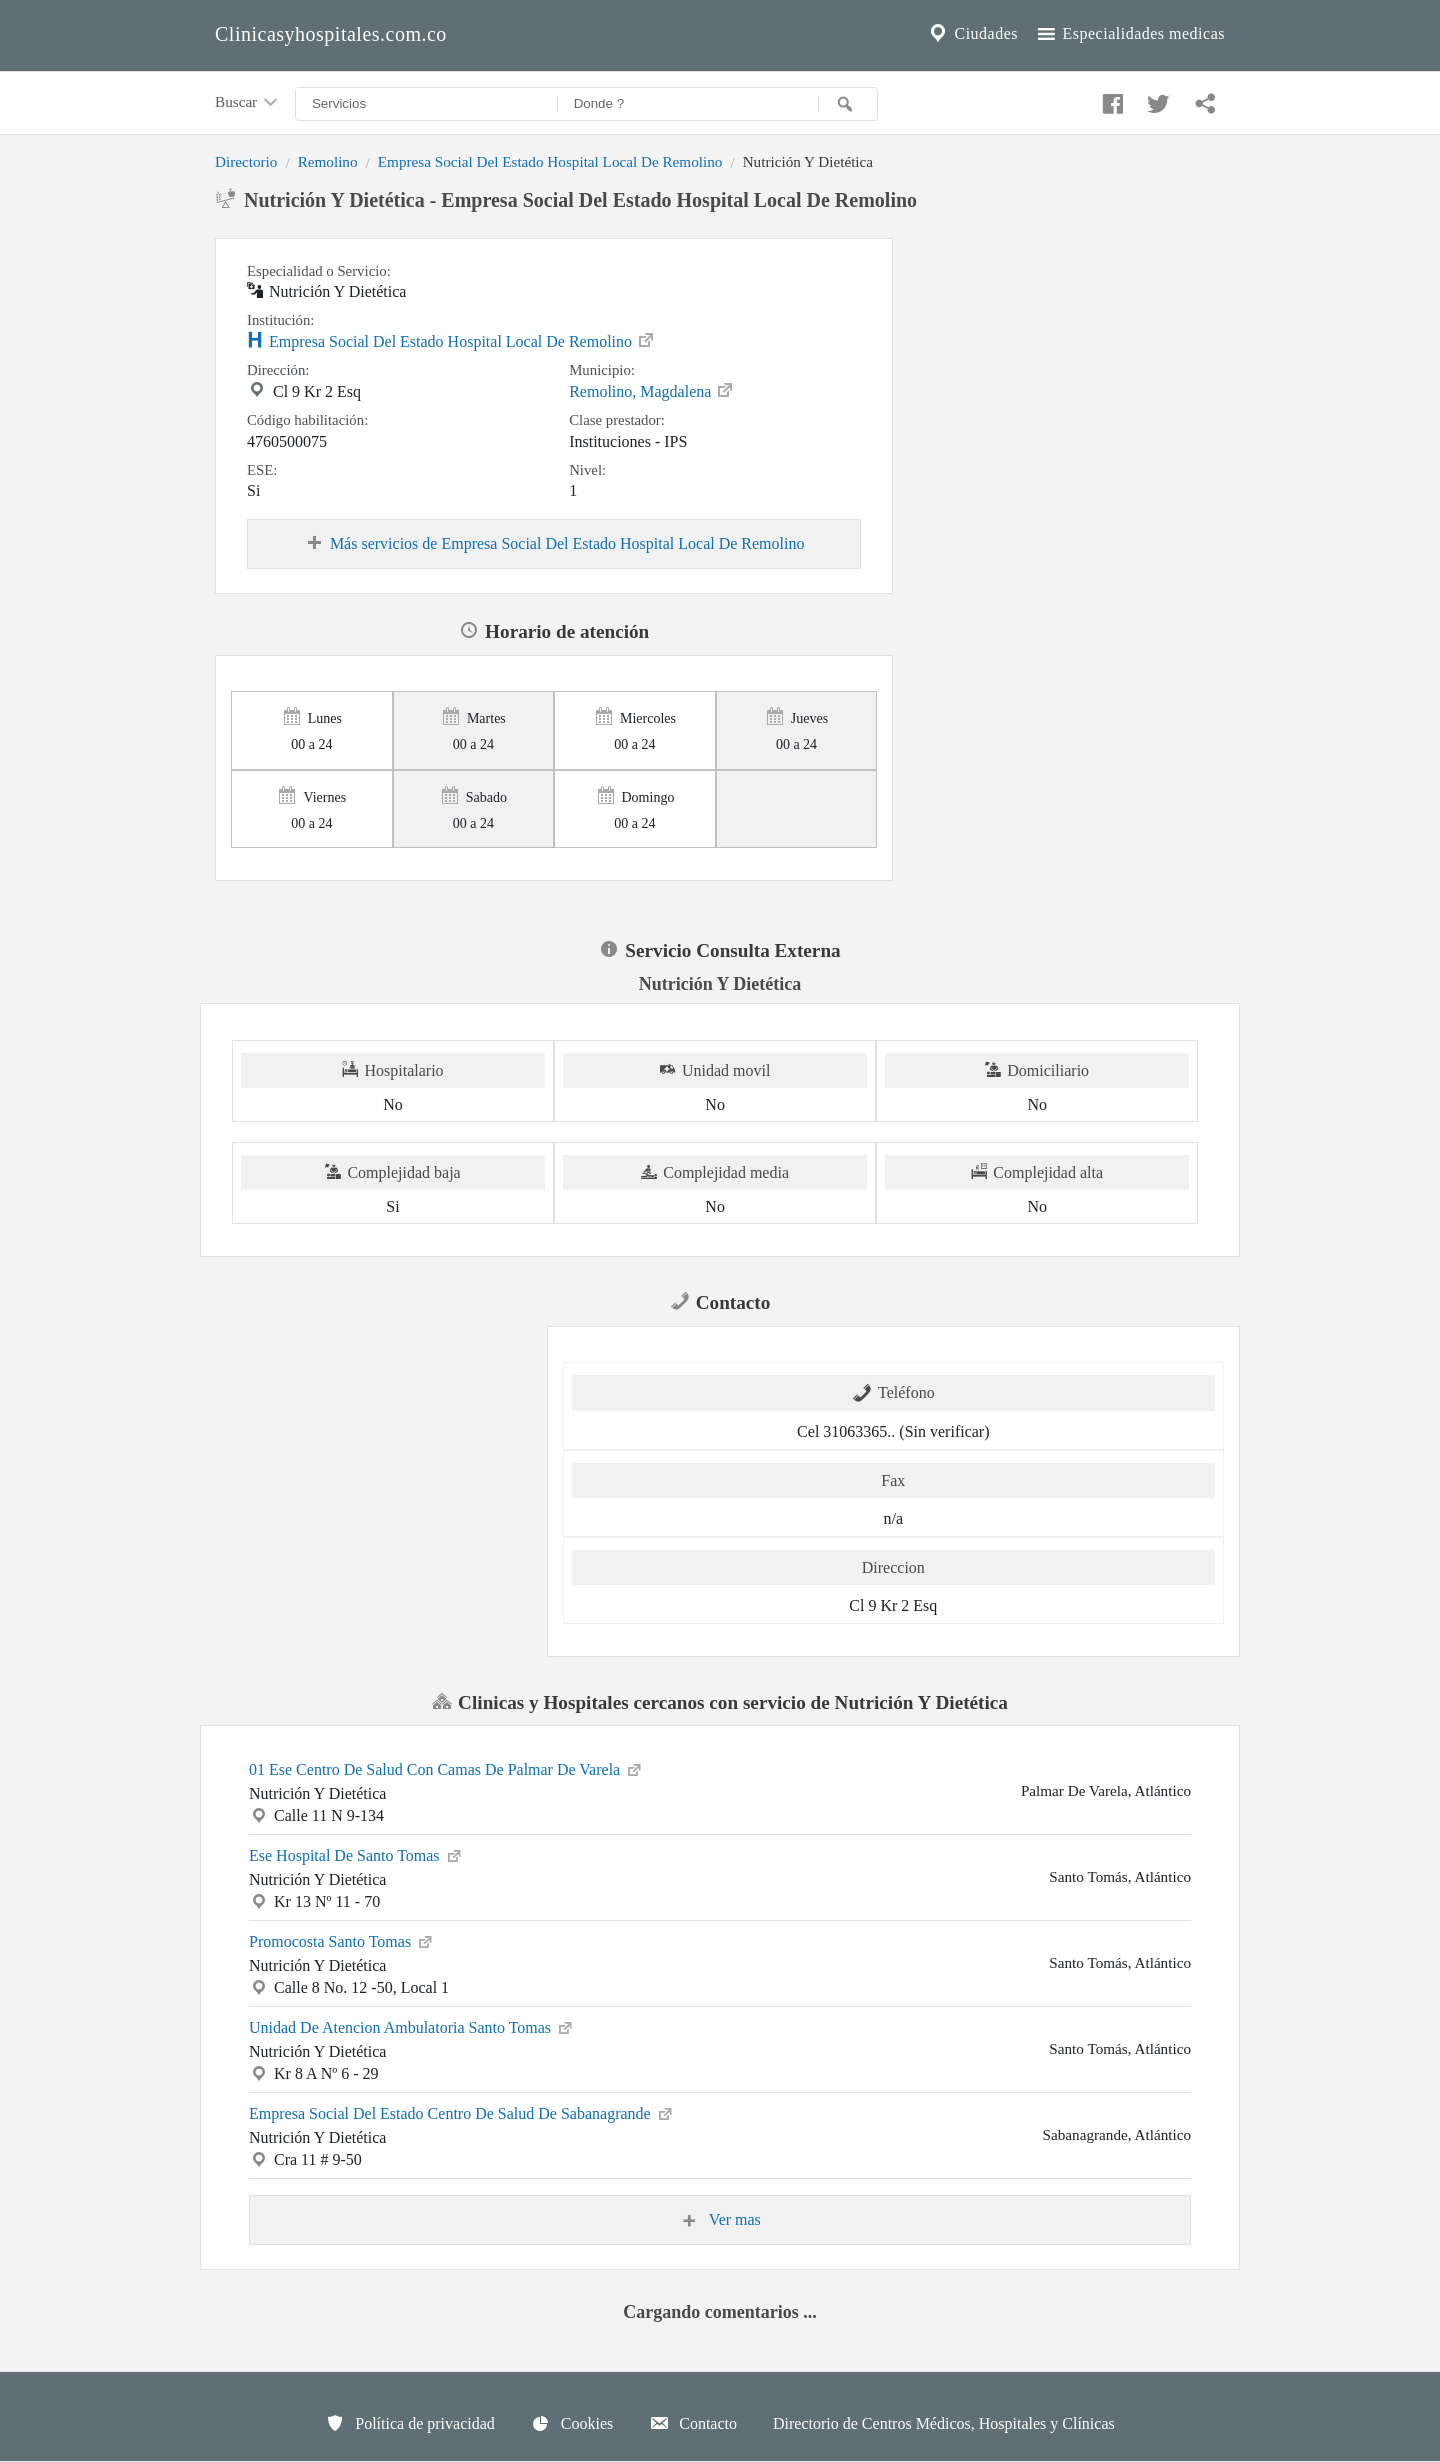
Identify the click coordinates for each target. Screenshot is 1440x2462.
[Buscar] (848, 104)
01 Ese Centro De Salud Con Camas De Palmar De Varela (446, 1768)
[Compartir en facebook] (1110, 99)
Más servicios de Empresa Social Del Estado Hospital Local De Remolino (554, 544)
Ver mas (720, 2220)
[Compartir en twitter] (1156, 99)
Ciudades (972, 34)
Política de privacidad (410, 2423)
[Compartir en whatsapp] (1203, 99)
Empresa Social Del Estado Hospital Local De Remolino (550, 161)
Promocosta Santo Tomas (342, 1940)
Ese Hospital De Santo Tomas (356, 1854)
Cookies (572, 2423)
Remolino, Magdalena (652, 390)
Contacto (693, 2423)
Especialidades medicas (1129, 34)
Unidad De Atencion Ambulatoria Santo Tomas (412, 2026)
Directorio (246, 161)
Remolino (328, 161)
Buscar (248, 103)
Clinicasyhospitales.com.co (331, 34)
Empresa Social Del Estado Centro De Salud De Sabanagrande (462, 2112)
